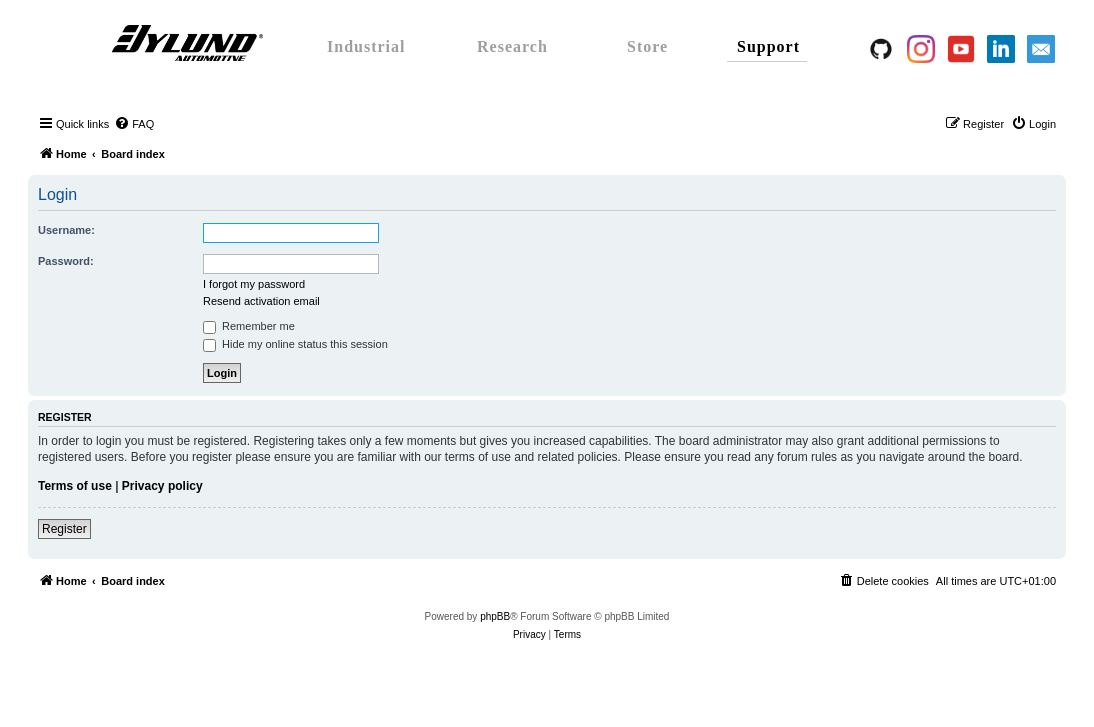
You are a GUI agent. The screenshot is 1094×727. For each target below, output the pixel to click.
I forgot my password (254, 284)
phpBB (495, 616)
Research (512, 46)
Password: (66, 261)
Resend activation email (261, 301)
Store (647, 46)
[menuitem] (134, 124)
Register (64, 529)
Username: (66, 230)
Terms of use (75, 486)
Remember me (249, 326)
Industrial (366, 46)
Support (768, 46)
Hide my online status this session (295, 344)
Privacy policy (162, 486)
